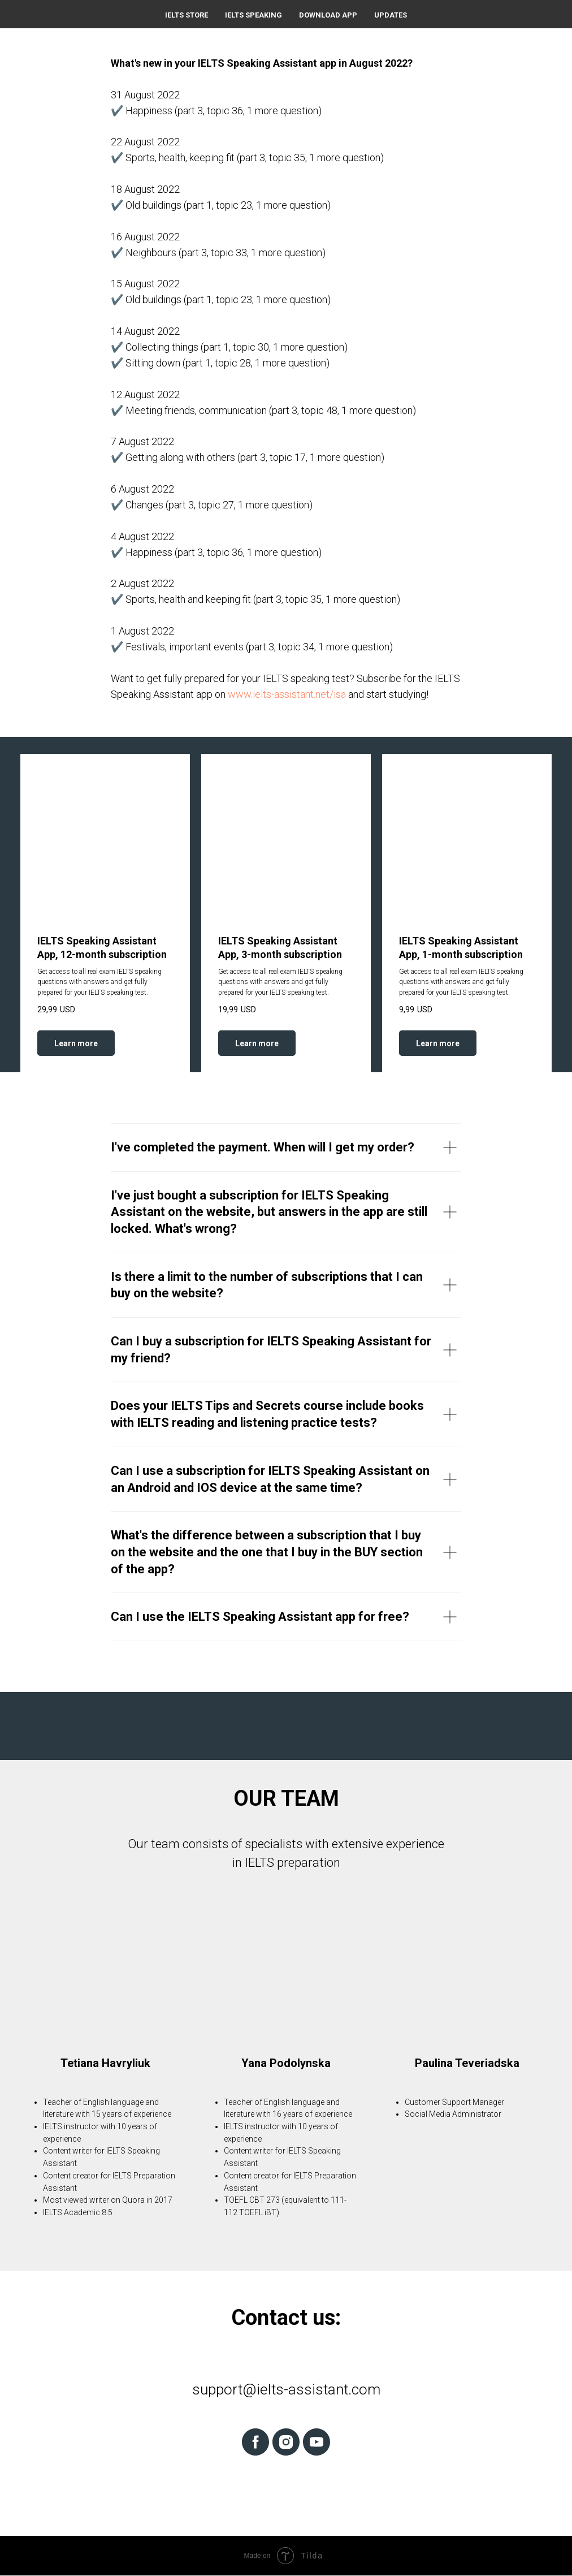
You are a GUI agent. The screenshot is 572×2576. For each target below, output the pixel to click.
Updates (390, 15)
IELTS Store (186, 15)
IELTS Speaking (253, 15)
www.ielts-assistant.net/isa (287, 694)
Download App (328, 15)
